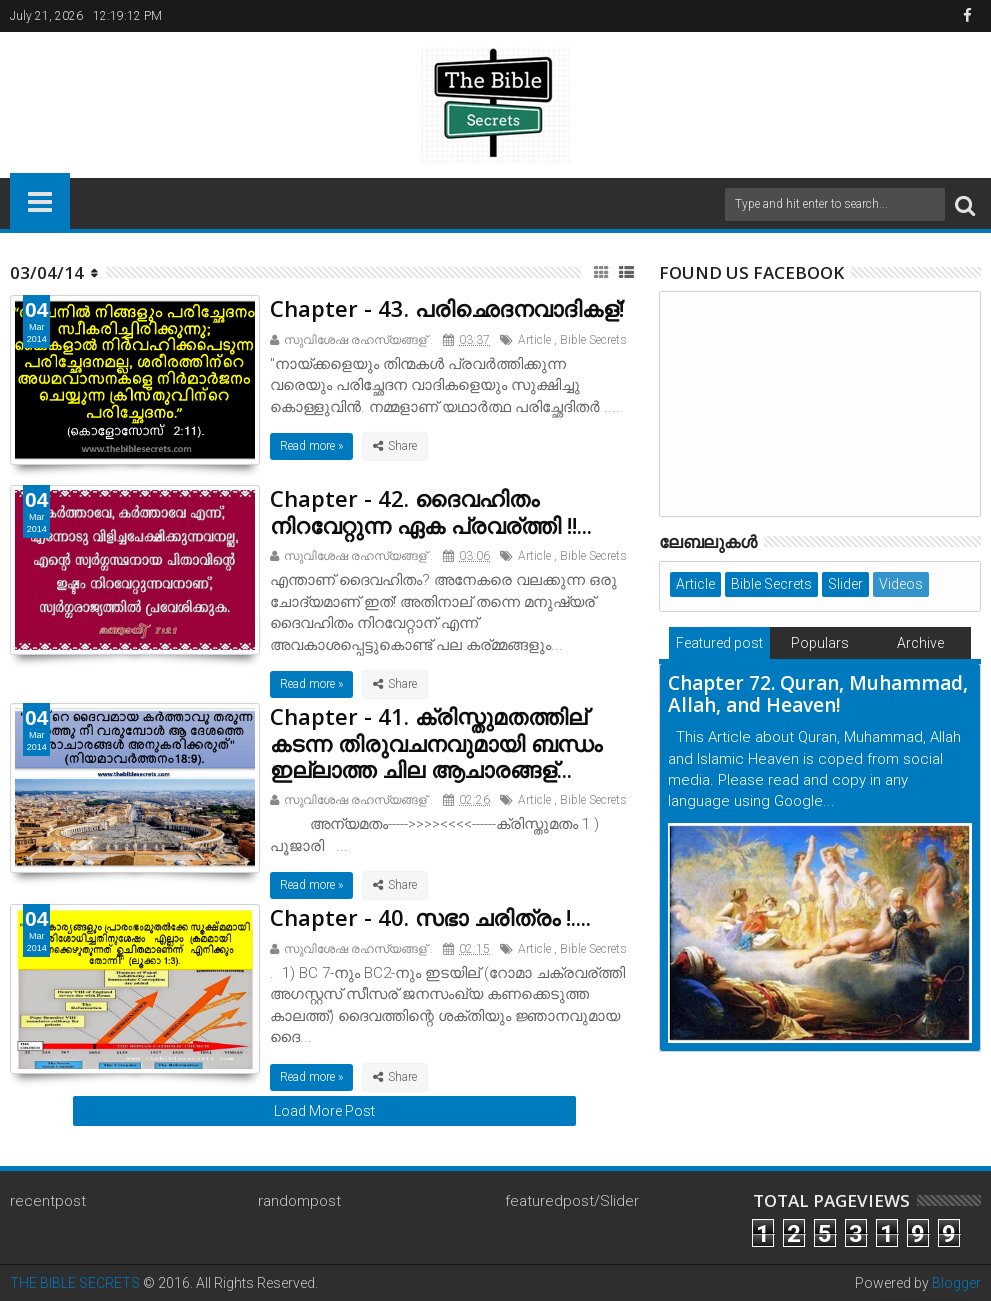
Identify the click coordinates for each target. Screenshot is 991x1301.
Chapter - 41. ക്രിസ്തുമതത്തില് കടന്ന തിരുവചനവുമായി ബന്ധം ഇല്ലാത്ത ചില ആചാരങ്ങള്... (436, 742)
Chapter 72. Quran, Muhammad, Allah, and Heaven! (818, 694)
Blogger (956, 1283)
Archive (920, 643)
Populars (820, 643)
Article (534, 340)
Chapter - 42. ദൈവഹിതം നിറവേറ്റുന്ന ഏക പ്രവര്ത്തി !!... (431, 511)
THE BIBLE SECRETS (75, 1283)
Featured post (719, 643)
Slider (845, 584)
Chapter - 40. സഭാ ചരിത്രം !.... (430, 917)
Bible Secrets (593, 340)
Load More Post (324, 1111)
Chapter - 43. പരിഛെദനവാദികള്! (447, 308)
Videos (901, 584)
